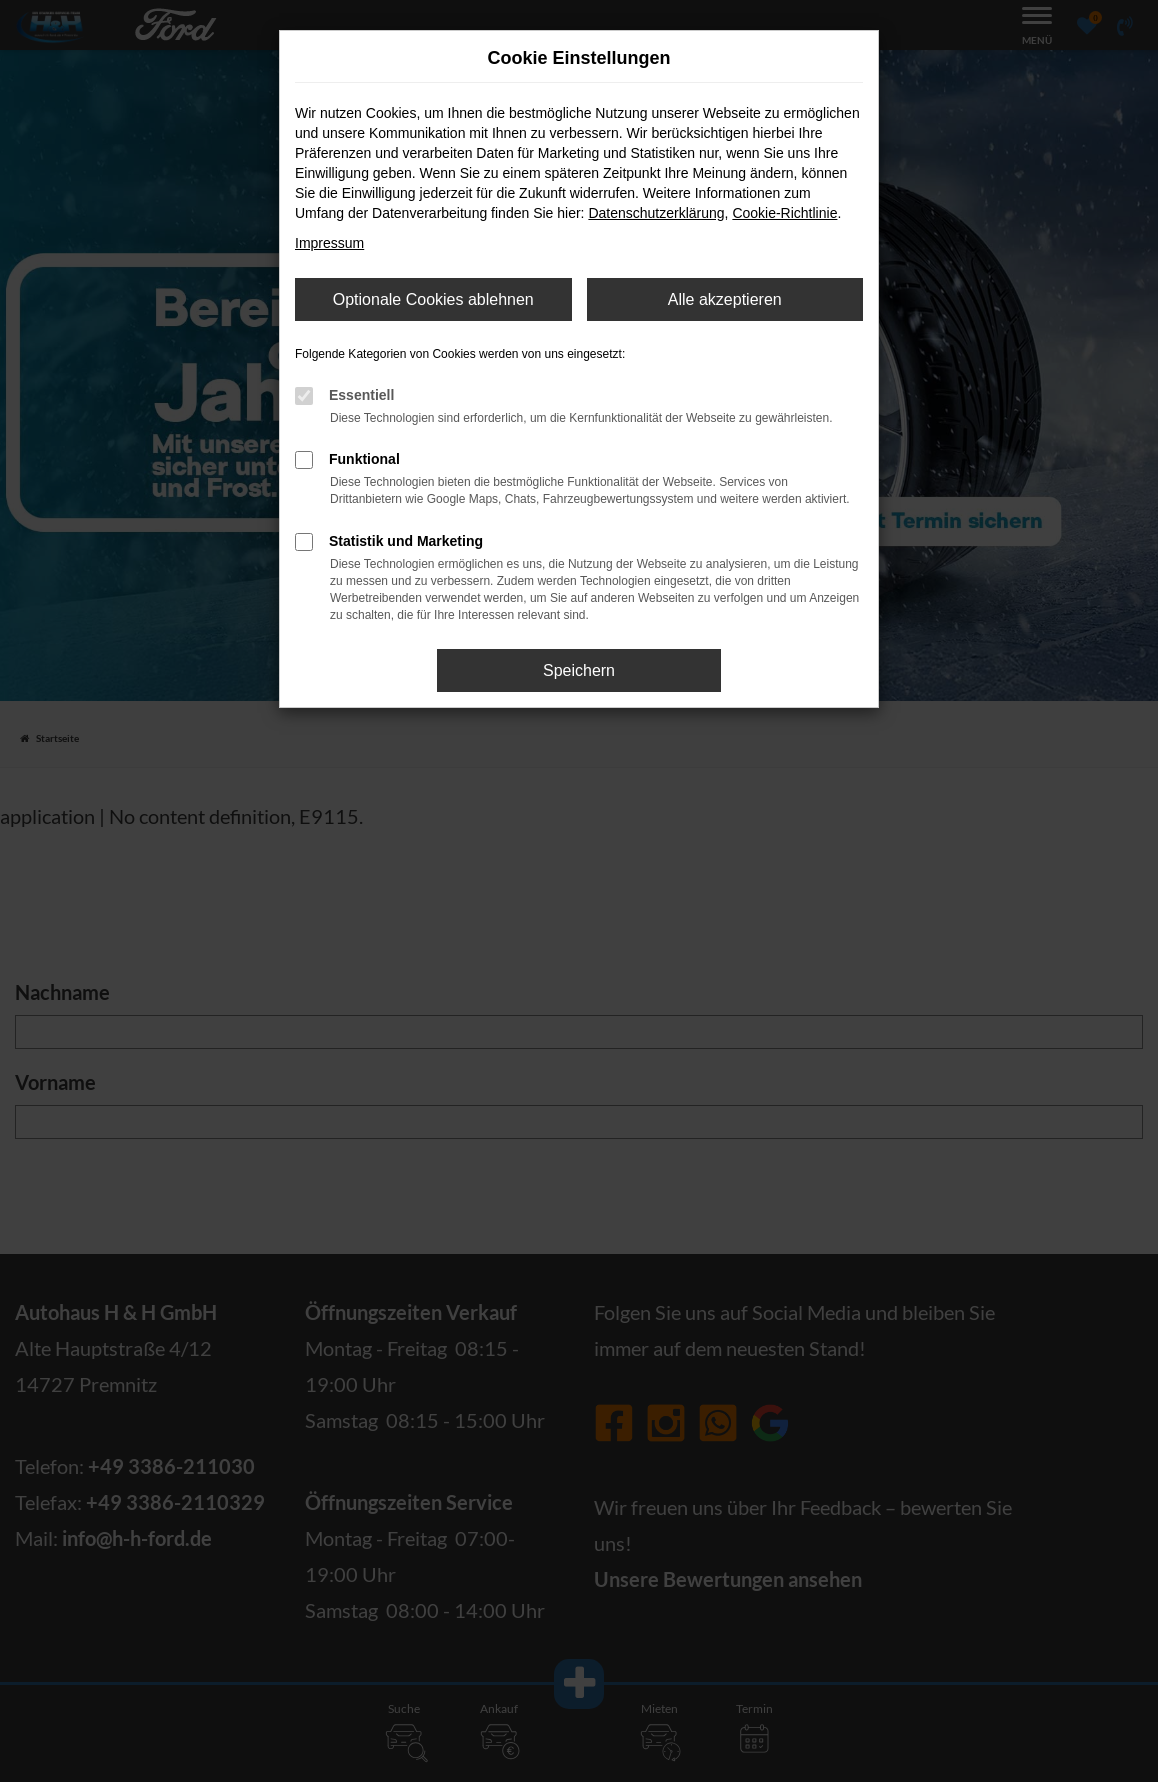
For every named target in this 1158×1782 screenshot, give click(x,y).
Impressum (329, 243)
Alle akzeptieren (725, 299)
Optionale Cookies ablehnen (433, 299)
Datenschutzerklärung (656, 213)
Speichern (579, 670)
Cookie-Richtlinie (784, 213)
